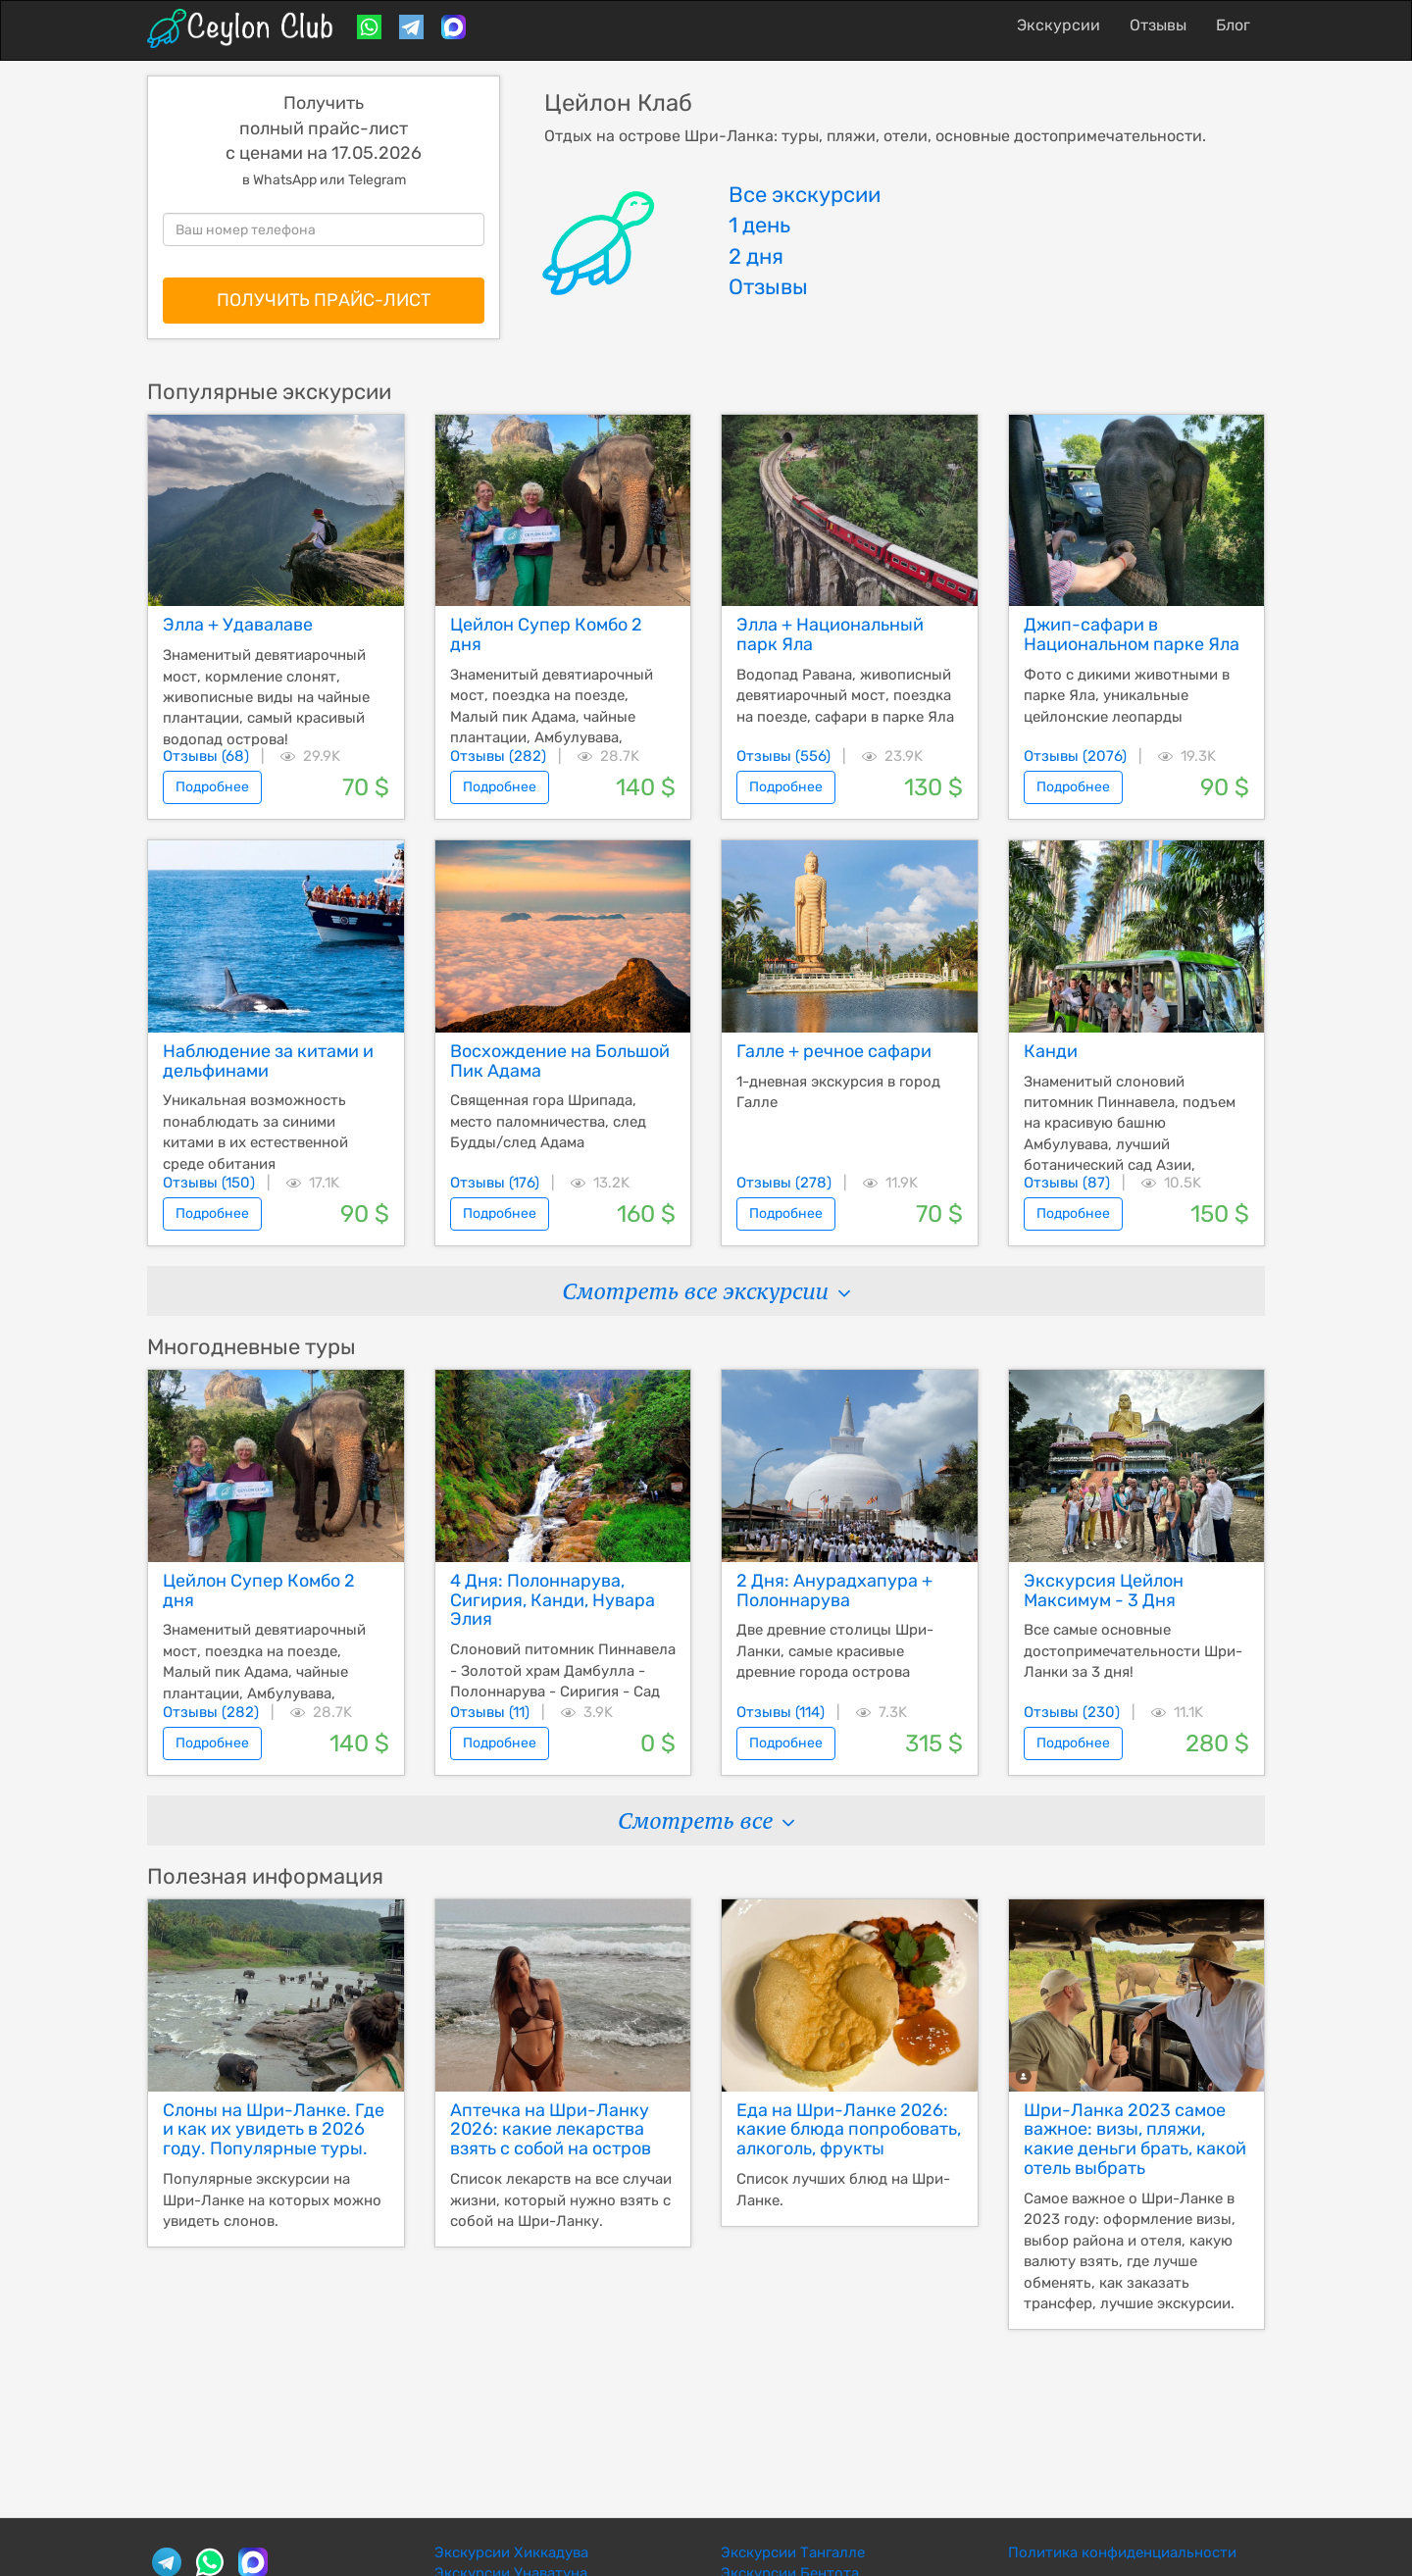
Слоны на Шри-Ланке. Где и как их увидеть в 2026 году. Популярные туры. (273, 2129)
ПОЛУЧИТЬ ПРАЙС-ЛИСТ (323, 300)
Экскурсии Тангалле (793, 2552)
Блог (1233, 25)
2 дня (756, 256)
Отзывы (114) (780, 1712)
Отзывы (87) (1067, 1182)
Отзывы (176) (494, 1182)
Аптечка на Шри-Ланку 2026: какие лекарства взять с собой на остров (550, 2129)
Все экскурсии (805, 194)
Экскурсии (1058, 25)
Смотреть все (706, 1820)
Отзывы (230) (1072, 1712)
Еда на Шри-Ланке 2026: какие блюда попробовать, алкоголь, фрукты (848, 2129)
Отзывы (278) (784, 1182)
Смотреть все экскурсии (706, 1291)
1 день (759, 225)
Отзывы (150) (209, 1182)
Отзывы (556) (783, 756)
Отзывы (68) (206, 756)
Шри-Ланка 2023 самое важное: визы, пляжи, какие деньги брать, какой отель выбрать (1135, 2139)
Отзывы (1158, 25)
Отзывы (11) (490, 1712)
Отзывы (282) (498, 756)
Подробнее (212, 787)
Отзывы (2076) (1075, 756)
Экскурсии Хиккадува (511, 2552)
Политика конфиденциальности (1122, 2552)
